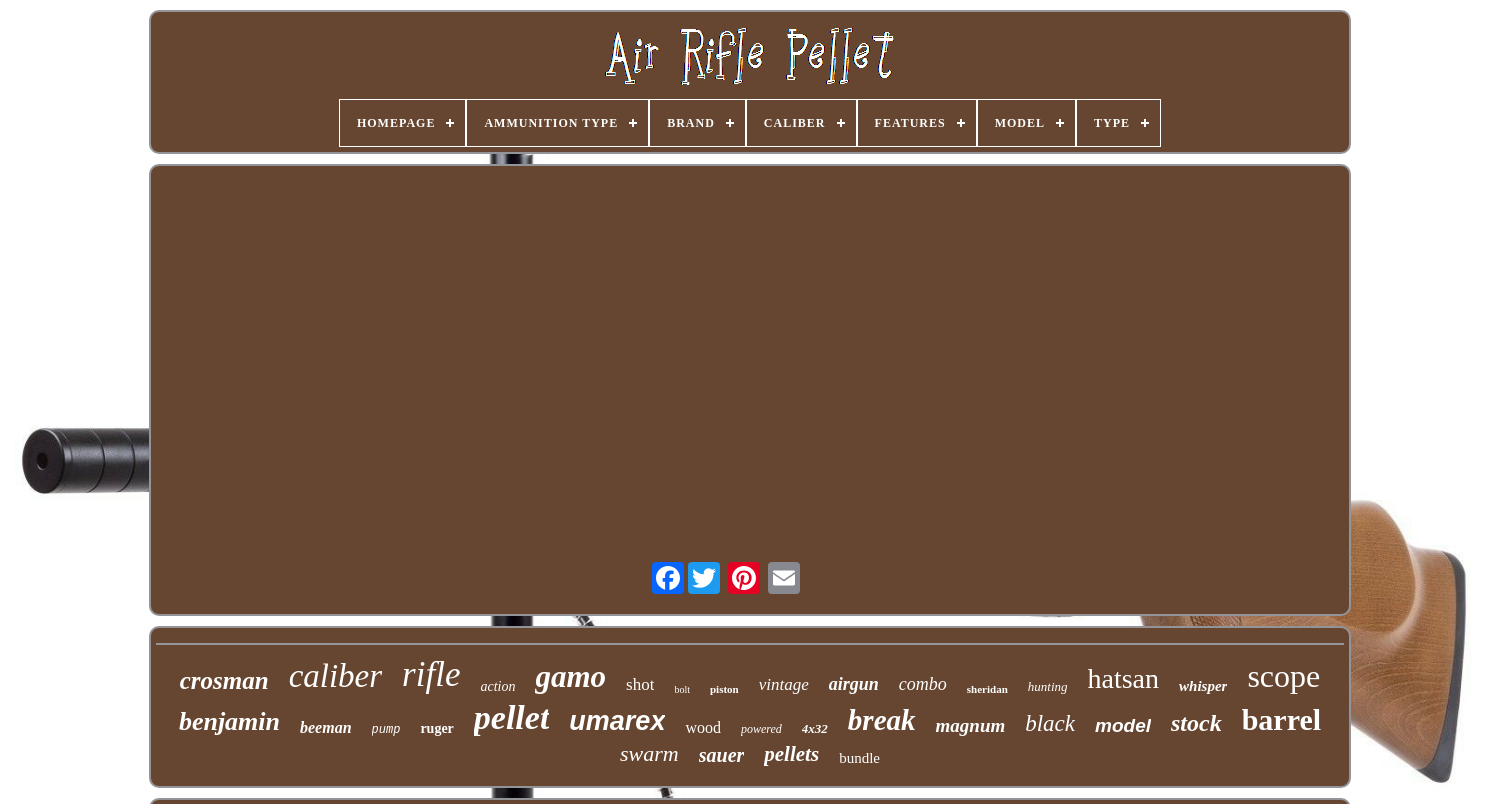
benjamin (229, 721)
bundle (859, 758)
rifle (431, 674)
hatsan (1124, 678)
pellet (512, 717)
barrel (1281, 719)
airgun (854, 684)
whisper (1203, 686)
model (1123, 725)
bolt (682, 689)
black (1050, 723)
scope (1283, 676)
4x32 (815, 728)
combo (923, 684)
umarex (617, 721)
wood (703, 727)
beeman (326, 727)
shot (640, 684)
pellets (791, 754)
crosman (224, 680)
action (497, 686)
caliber (335, 676)
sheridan (987, 689)
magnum (971, 725)
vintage (784, 684)
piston (724, 689)
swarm (649, 753)
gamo (570, 676)
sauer (722, 755)
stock (1196, 723)
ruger (436, 728)
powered (761, 729)
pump (386, 730)
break (882, 720)
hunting (1048, 686)
